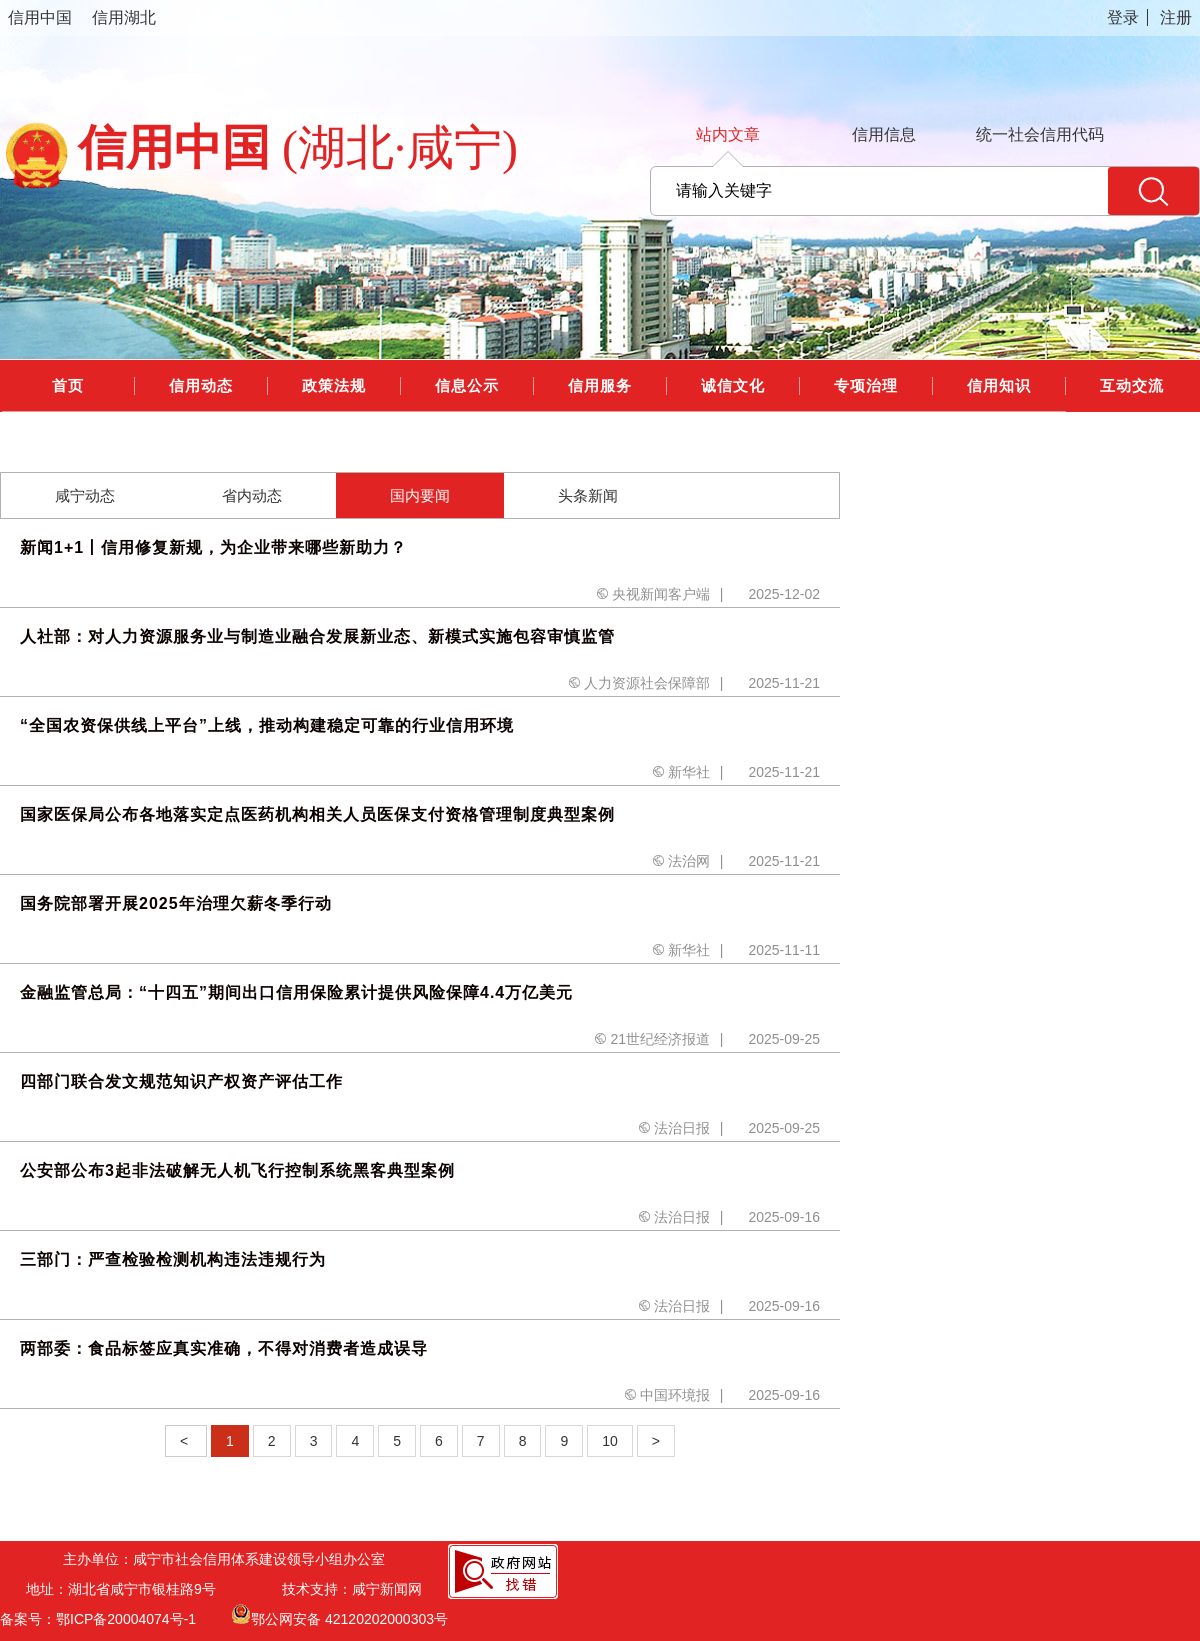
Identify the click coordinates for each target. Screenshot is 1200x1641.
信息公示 (467, 385)
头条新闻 (588, 495)
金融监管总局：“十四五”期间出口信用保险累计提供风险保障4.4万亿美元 (296, 992)
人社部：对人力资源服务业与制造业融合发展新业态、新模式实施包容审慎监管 (317, 636)
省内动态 (252, 495)
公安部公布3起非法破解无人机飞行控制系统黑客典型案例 (237, 1170)
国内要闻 (420, 495)
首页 (68, 385)
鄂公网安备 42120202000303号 (339, 1614)
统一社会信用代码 (1040, 134)
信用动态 (201, 385)
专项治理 (866, 385)
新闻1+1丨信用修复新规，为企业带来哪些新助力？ (213, 547)
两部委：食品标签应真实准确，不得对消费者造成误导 (224, 1348)
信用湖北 (124, 17)
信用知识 (999, 385)
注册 (1176, 17)
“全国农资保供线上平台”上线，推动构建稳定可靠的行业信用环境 (267, 725)
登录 (1123, 17)
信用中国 (40, 17)
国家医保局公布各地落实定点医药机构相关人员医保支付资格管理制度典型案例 (317, 814)
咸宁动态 (85, 495)
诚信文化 (733, 385)
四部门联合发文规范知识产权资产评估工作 (181, 1081)
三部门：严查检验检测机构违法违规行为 (173, 1259)
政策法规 (334, 385)
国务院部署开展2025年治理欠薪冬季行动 (176, 903)
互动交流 (1132, 385)
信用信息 (884, 134)
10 (610, 1441)
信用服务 (600, 385)
